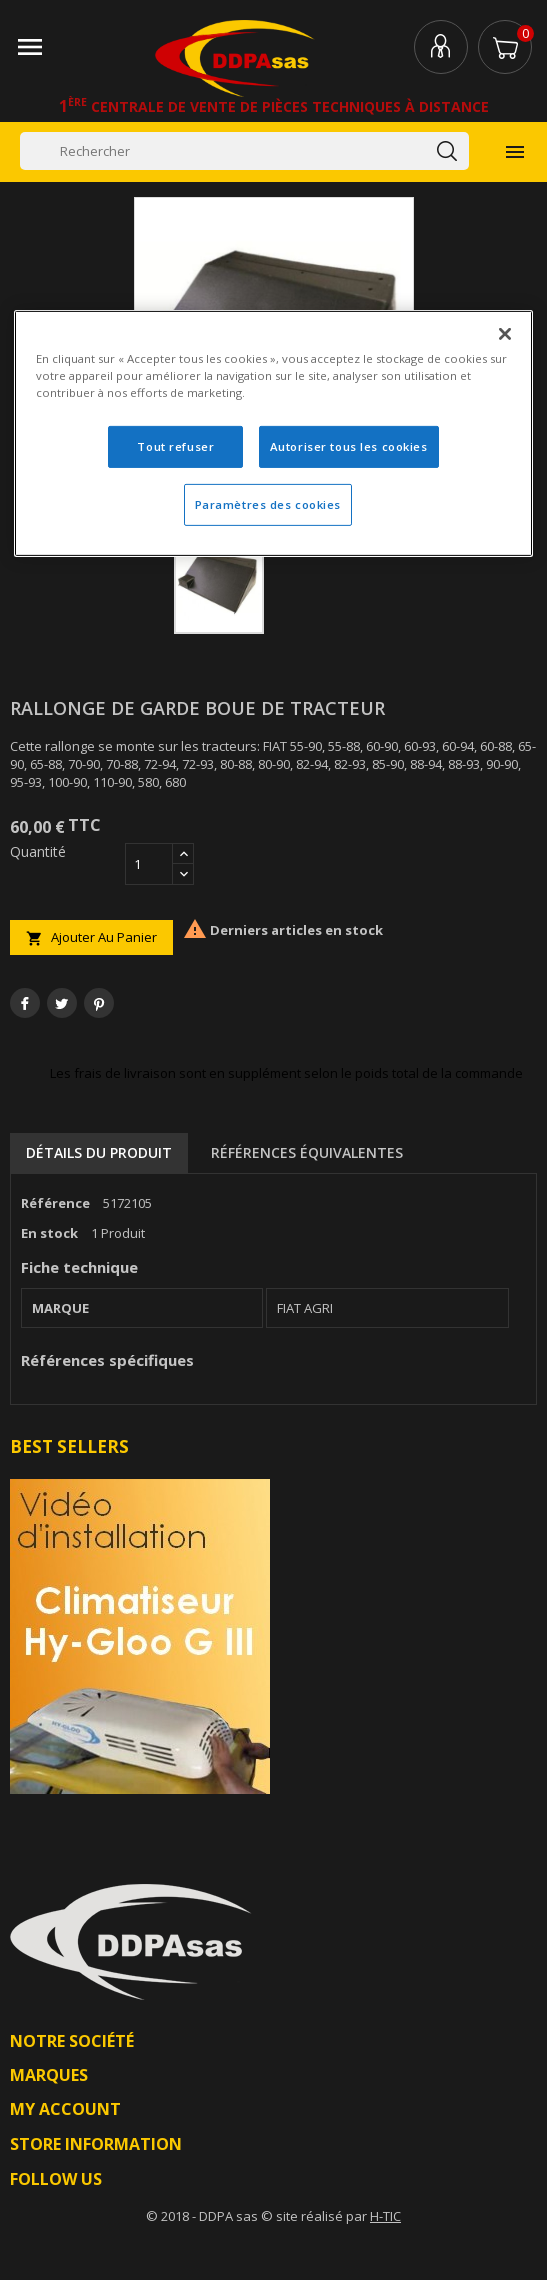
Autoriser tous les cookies (349, 446)
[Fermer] (505, 334)
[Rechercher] (244, 151)
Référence (55, 1203)
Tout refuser (175, 446)
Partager (25, 1003)
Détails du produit (99, 1152)
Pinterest (99, 1003)
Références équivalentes (307, 1152)
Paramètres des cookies (268, 504)
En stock (49, 1233)
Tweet (62, 1003)
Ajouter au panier (91, 937)
